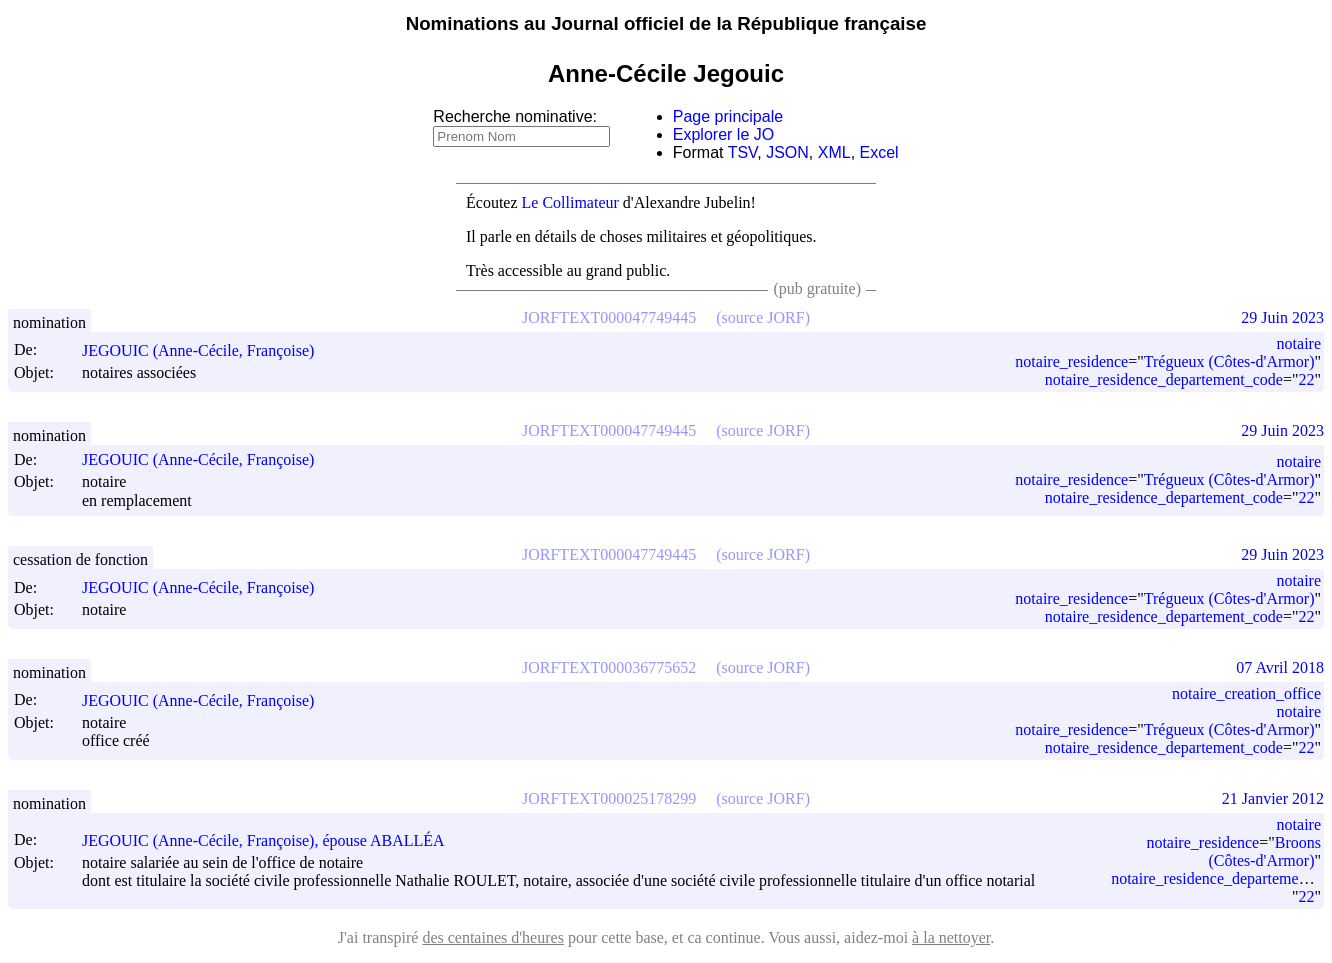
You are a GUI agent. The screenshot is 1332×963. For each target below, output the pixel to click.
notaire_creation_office (1246, 693)
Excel (879, 152)
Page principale (728, 116)
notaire (1299, 343)
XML (834, 152)
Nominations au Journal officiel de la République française (666, 23)
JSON (787, 152)
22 (1306, 379)
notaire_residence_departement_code (1164, 379)
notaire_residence (1071, 361)
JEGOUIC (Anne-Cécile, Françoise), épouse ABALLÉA (272, 840)
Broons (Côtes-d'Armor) (1265, 851)
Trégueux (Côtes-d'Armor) (1229, 361)
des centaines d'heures (493, 937)
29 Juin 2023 (1282, 317)
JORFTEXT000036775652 (609, 667)
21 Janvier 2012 (1273, 798)
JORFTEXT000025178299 (609, 798)
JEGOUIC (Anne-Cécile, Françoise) (207, 350)
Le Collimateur (570, 202)
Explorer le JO (723, 134)
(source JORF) (763, 317)
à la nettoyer (951, 937)
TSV (743, 152)
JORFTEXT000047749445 (609, 317)
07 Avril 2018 (1280, 667)
